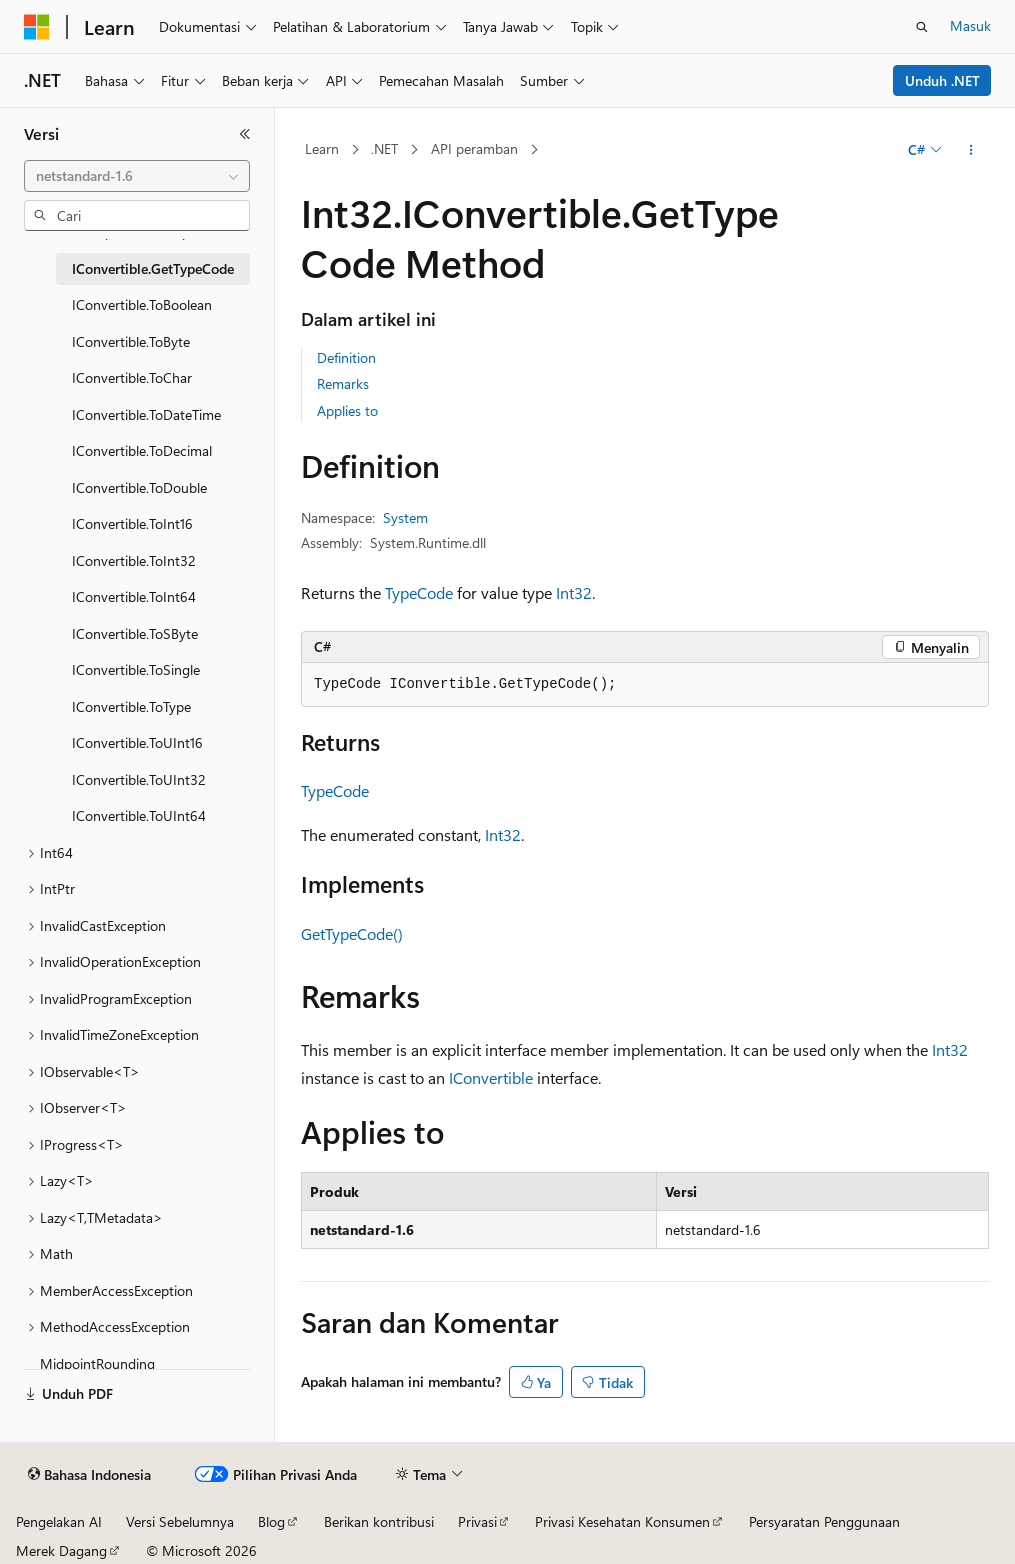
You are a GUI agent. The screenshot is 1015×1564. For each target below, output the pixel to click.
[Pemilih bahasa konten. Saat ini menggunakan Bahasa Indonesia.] (89, 1475)
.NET (384, 148)
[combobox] (137, 176)
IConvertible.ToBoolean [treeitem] (142, 304)
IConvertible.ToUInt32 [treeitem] (139, 779)
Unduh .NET (942, 80)
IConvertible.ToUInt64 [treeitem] (139, 815)
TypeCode (419, 592)
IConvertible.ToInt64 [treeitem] (134, 596)
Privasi (477, 1521)
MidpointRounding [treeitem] (97, 1363)
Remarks (343, 383)
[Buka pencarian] (922, 27)
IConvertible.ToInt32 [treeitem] (134, 560)
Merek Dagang (61, 1550)
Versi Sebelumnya (180, 1521)
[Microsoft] (37, 27)
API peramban (474, 148)
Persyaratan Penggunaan (824, 1521)
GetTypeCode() (352, 933)
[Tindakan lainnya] (971, 150)
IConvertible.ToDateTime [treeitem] (146, 414)
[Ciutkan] (245, 134)
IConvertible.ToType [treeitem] (131, 706)
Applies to (347, 410)
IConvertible (491, 1077)
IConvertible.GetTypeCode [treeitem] (153, 268)
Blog (271, 1521)
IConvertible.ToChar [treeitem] (132, 377)
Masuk (970, 25)
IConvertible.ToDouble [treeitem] (139, 487)
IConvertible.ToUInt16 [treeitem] (137, 742)
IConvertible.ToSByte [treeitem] (135, 633)
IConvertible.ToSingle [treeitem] (136, 669)
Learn (322, 148)
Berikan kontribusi (379, 1521)
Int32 (574, 592)
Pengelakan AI (59, 1521)
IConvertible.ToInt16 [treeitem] (132, 523)
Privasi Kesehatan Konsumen (622, 1521)
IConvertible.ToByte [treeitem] (131, 341)
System (405, 517)
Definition (346, 357)
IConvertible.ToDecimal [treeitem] (142, 450)
